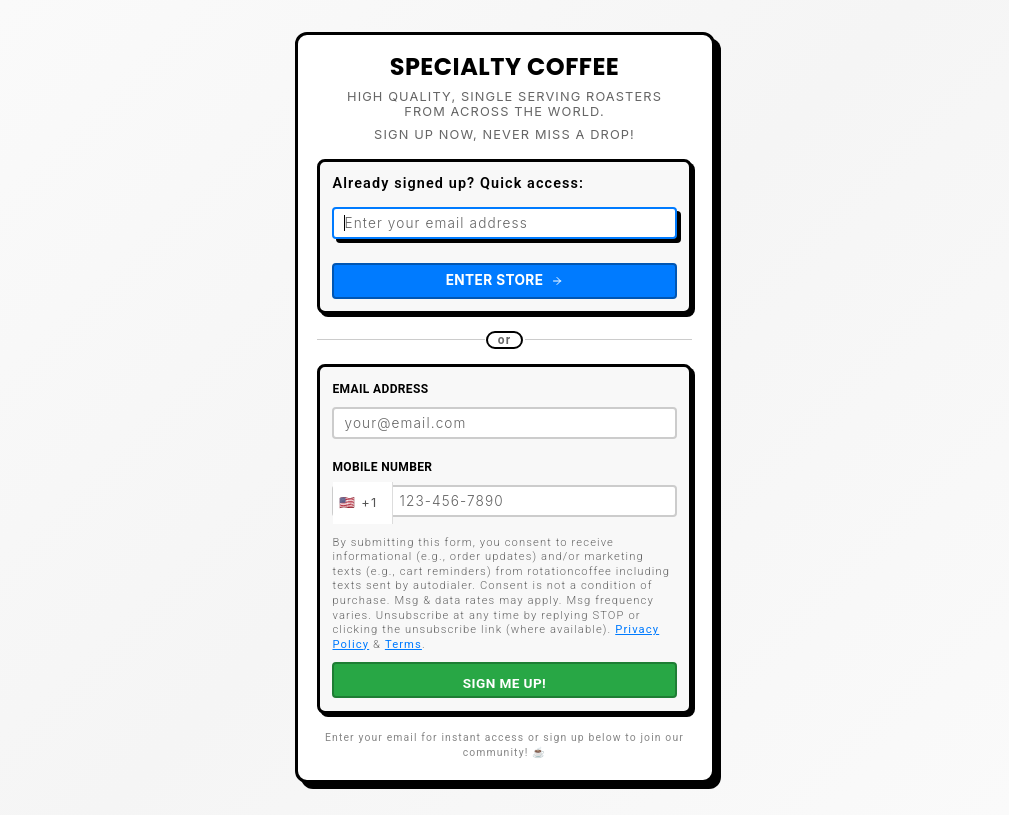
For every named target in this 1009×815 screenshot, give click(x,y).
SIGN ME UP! (504, 683)
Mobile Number (382, 467)
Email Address (380, 389)
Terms (403, 644)
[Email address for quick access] (504, 223)
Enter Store (505, 280)
